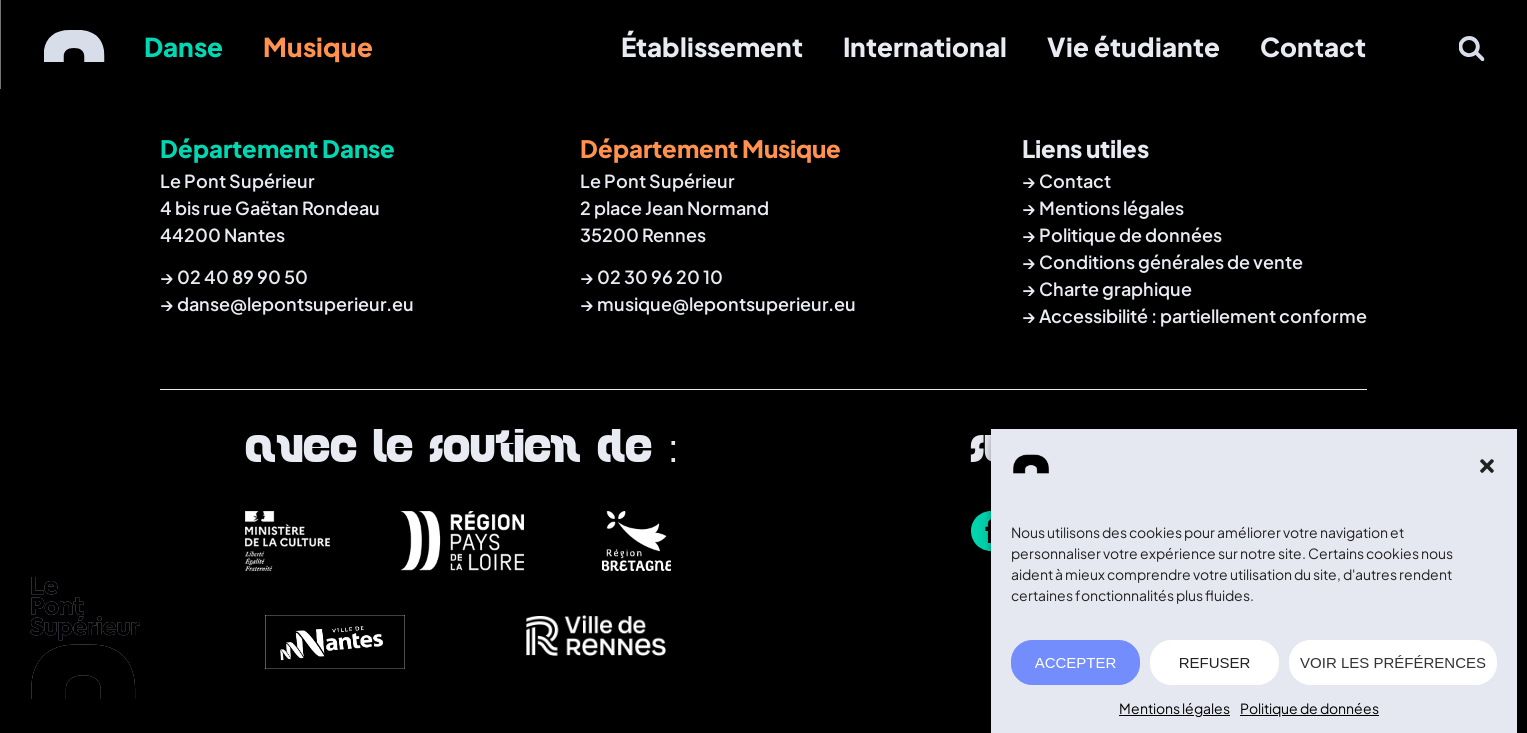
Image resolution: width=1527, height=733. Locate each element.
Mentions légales (1174, 711)
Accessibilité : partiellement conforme (1203, 315)
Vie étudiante (1133, 46)
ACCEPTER (1076, 664)
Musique (318, 46)
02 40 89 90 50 (242, 276)
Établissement (712, 46)
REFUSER (1215, 664)
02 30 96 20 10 (660, 276)
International (925, 46)
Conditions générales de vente (1171, 261)
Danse (183, 46)
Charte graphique (1115, 288)
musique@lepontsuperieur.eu (726, 303)
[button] (1487, 469)
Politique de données (1309, 711)
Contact (1313, 46)
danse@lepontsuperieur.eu (295, 303)
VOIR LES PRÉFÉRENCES (1393, 664)
